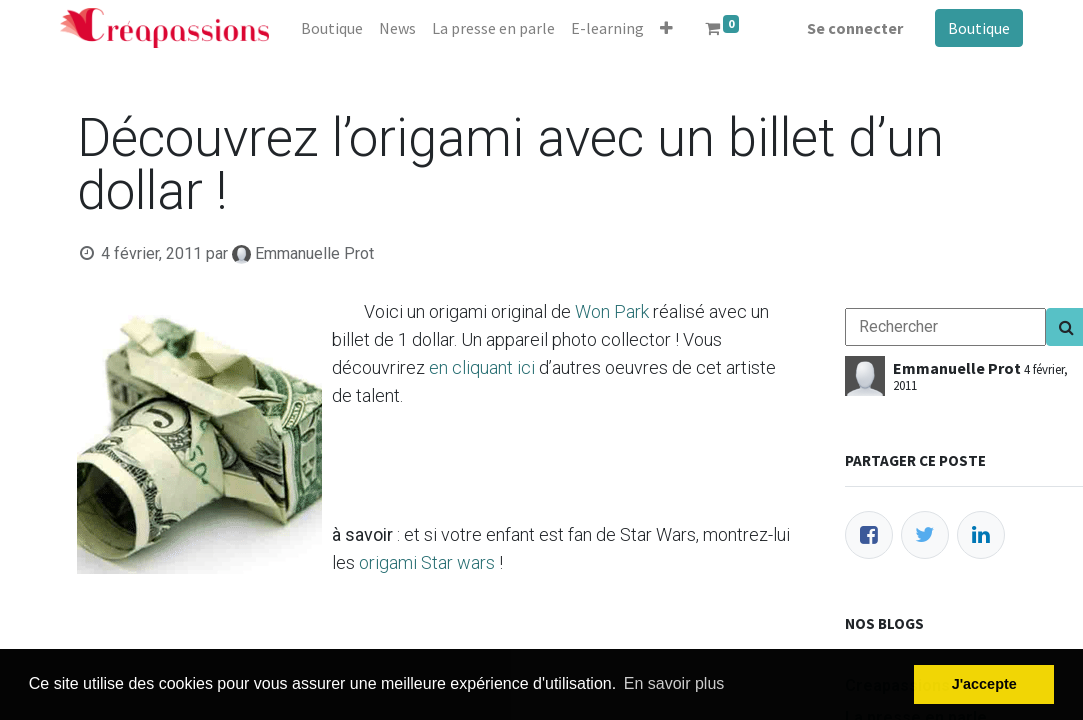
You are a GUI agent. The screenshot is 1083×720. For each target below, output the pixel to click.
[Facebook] (869, 535)
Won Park (612, 311)
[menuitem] (332, 28)
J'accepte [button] (984, 684)
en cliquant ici (482, 367)
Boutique (979, 28)
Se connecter (855, 28)
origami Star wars (427, 562)
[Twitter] (925, 535)
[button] (666, 28)
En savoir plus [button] (674, 683)
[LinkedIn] (981, 535)
